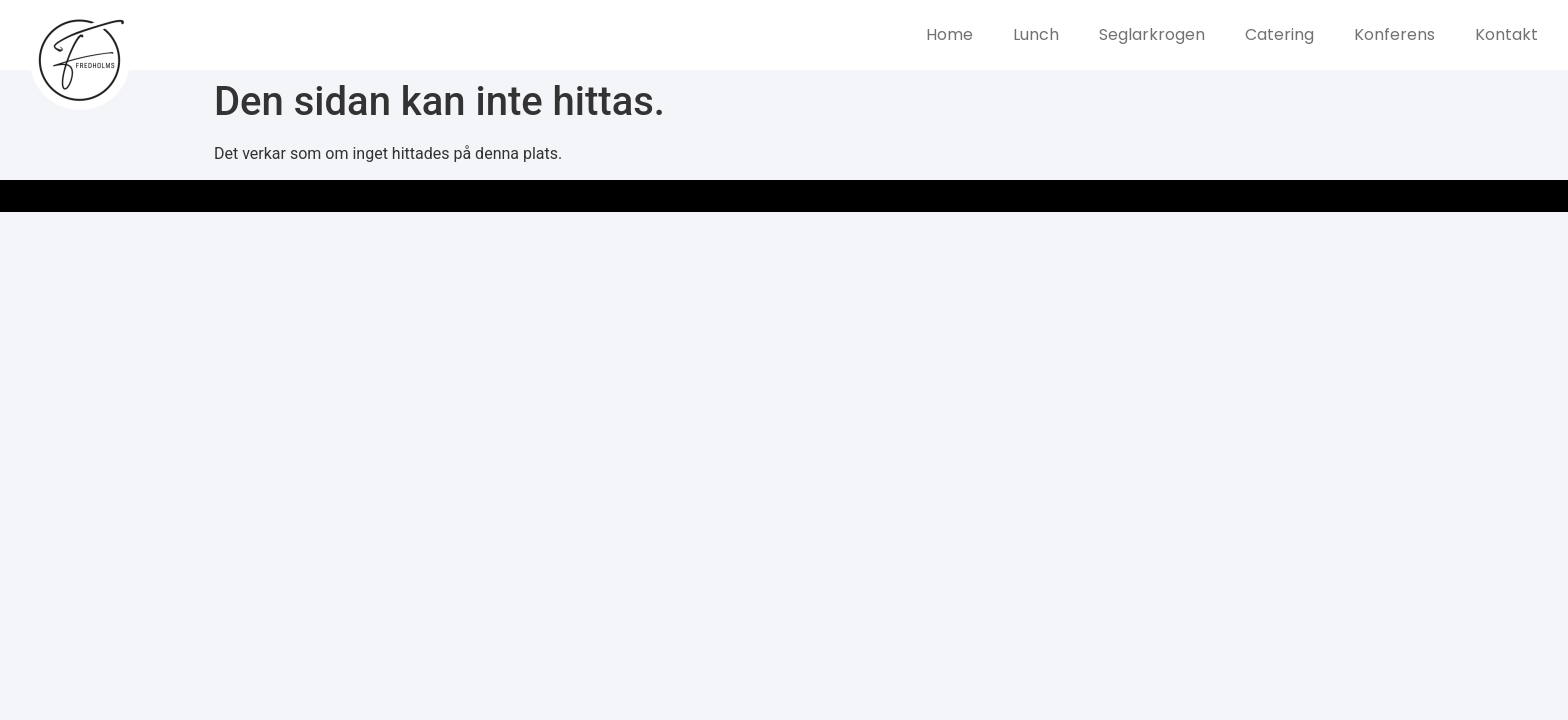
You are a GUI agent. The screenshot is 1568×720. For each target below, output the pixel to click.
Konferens (1394, 34)
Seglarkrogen (1152, 34)
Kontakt (1506, 34)
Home (949, 34)
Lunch (1036, 34)
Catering (1279, 34)
